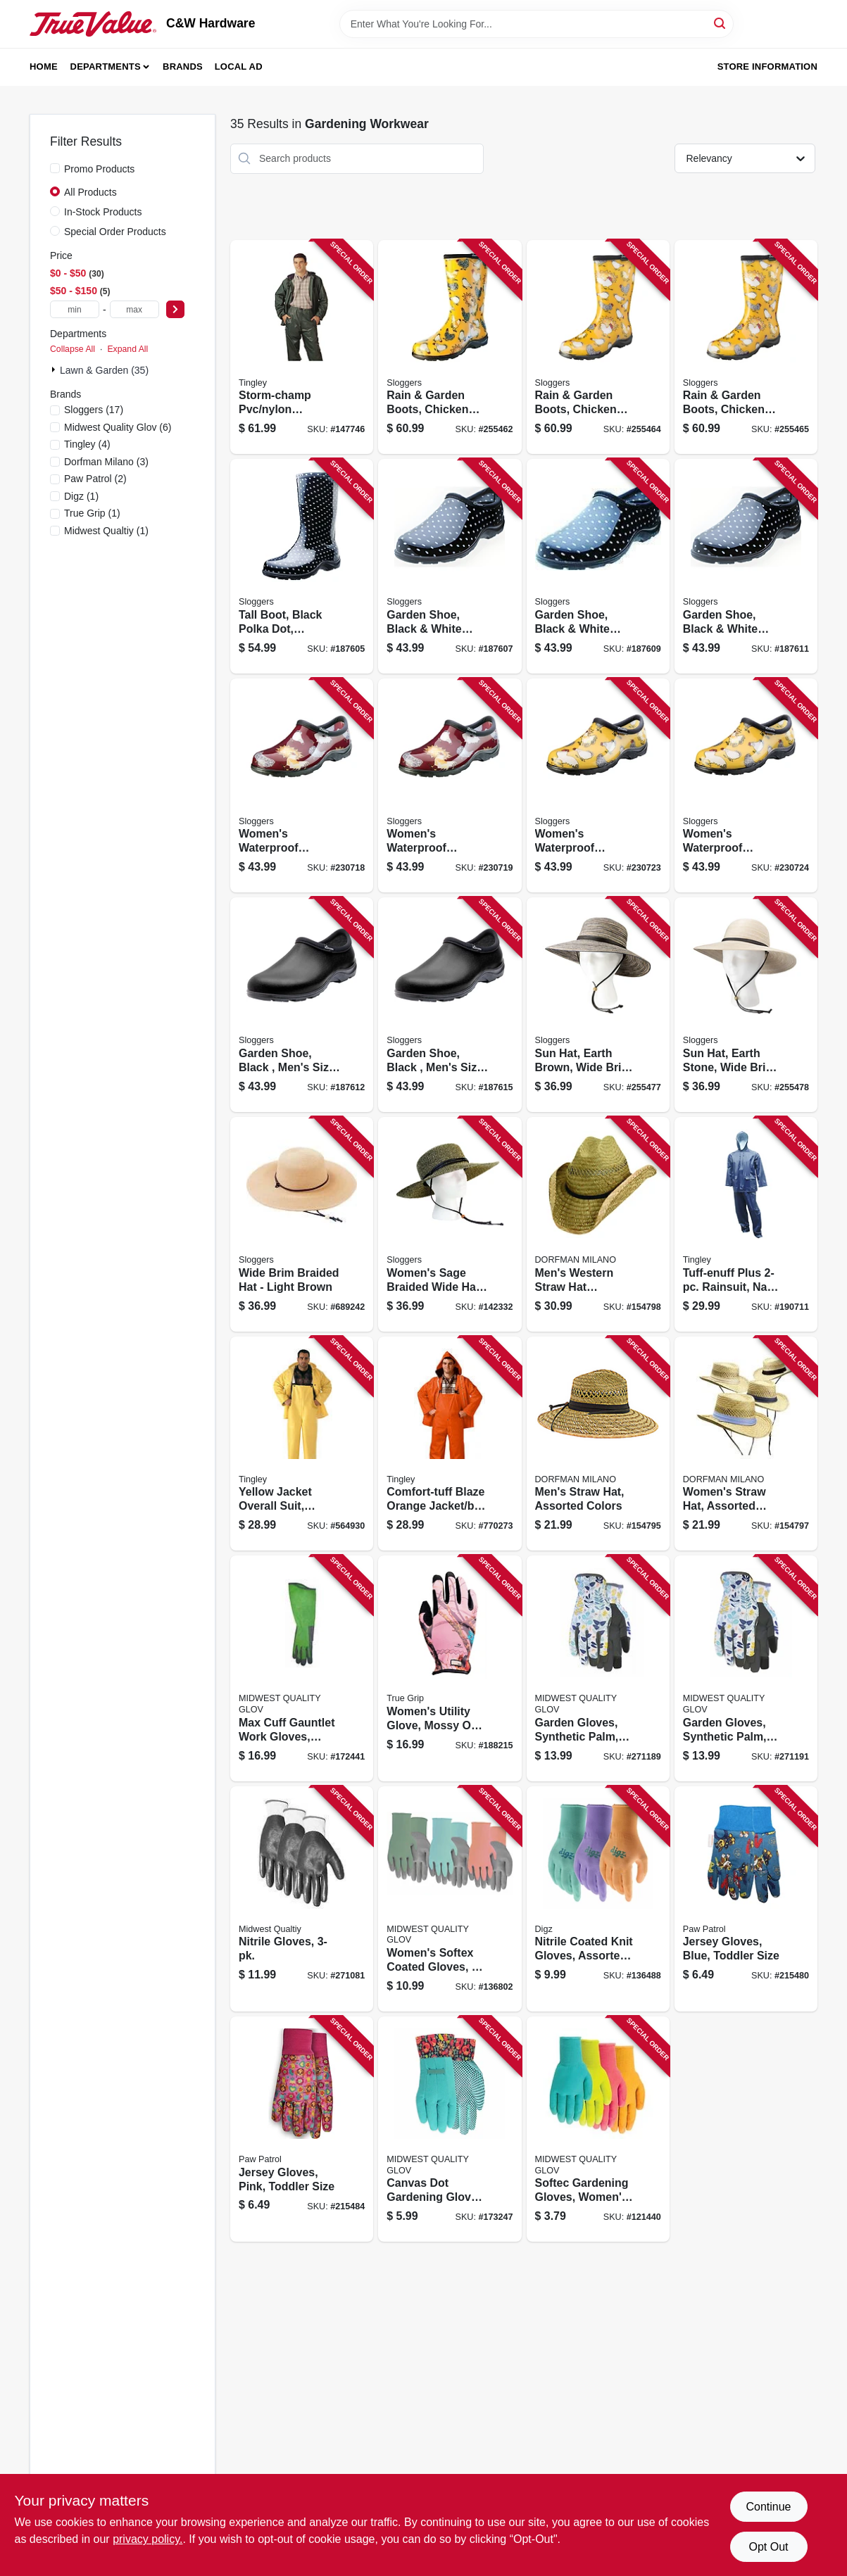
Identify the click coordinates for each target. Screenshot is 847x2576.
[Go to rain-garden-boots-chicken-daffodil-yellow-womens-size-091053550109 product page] (746, 347)
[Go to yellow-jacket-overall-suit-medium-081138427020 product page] (301, 1444)
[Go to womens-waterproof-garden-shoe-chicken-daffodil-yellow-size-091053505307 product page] (598, 785)
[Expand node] (55, 369)
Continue (768, 2507)
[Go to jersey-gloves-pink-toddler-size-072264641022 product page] (301, 2129)
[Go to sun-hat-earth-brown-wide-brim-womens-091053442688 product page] (598, 1004)
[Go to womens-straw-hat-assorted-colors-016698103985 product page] (746, 1444)
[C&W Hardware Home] (93, 24)
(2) (95, 478)
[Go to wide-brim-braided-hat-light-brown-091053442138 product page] (301, 1224)
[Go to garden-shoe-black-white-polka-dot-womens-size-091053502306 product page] (598, 566)
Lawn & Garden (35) (104, 370)
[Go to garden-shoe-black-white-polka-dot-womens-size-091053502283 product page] (449, 566)
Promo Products (99, 168)
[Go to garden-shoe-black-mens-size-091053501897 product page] (301, 1004)
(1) (81, 496)
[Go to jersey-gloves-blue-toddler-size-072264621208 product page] (746, 1899)
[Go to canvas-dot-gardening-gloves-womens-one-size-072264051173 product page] (449, 2129)
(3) (106, 461)
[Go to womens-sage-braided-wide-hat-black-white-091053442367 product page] (449, 1224)
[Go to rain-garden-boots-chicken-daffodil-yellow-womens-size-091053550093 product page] (598, 347)
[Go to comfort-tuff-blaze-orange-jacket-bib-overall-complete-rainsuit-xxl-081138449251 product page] (449, 1444)
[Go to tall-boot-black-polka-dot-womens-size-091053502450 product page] (301, 566)
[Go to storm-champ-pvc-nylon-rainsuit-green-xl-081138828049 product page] (301, 347)
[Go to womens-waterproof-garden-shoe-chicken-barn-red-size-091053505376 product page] (301, 785)
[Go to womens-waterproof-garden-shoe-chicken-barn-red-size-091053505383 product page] (449, 785)
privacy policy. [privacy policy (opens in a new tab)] (147, 2539)
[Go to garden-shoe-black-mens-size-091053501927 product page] (449, 1004)
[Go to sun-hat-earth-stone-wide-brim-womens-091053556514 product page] (746, 1004)
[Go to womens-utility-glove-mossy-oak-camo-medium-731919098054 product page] (449, 1668)
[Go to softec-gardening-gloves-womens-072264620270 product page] (598, 2129)
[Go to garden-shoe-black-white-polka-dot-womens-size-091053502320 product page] (746, 566)
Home (44, 66)
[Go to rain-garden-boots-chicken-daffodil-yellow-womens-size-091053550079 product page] (449, 347)
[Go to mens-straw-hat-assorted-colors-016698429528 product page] (598, 1444)
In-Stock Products (103, 211)
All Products (90, 192)
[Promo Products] (55, 168)
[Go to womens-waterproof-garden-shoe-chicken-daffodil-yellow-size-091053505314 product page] (746, 785)
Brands (183, 66)
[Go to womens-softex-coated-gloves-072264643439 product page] (449, 1899)
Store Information (767, 66)
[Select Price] (175, 309)
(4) (87, 444)
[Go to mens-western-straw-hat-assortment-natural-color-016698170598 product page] (598, 1224)
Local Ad (239, 66)
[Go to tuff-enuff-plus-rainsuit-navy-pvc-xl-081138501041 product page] (746, 1224)
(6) (118, 427)
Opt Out (768, 2547)
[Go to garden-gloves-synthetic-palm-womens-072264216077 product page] (746, 1668)
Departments (105, 66)
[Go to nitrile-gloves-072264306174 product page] (301, 1899)
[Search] (720, 22)
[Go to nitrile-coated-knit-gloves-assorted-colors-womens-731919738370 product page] (598, 1899)
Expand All (127, 349)
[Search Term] (536, 24)
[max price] (134, 309)
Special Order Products (115, 231)
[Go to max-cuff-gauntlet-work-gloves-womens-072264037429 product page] (301, 1668)
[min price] (74, 309)
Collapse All (72, 349)
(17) (93, 409)
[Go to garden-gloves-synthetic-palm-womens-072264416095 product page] (598, 1668)
